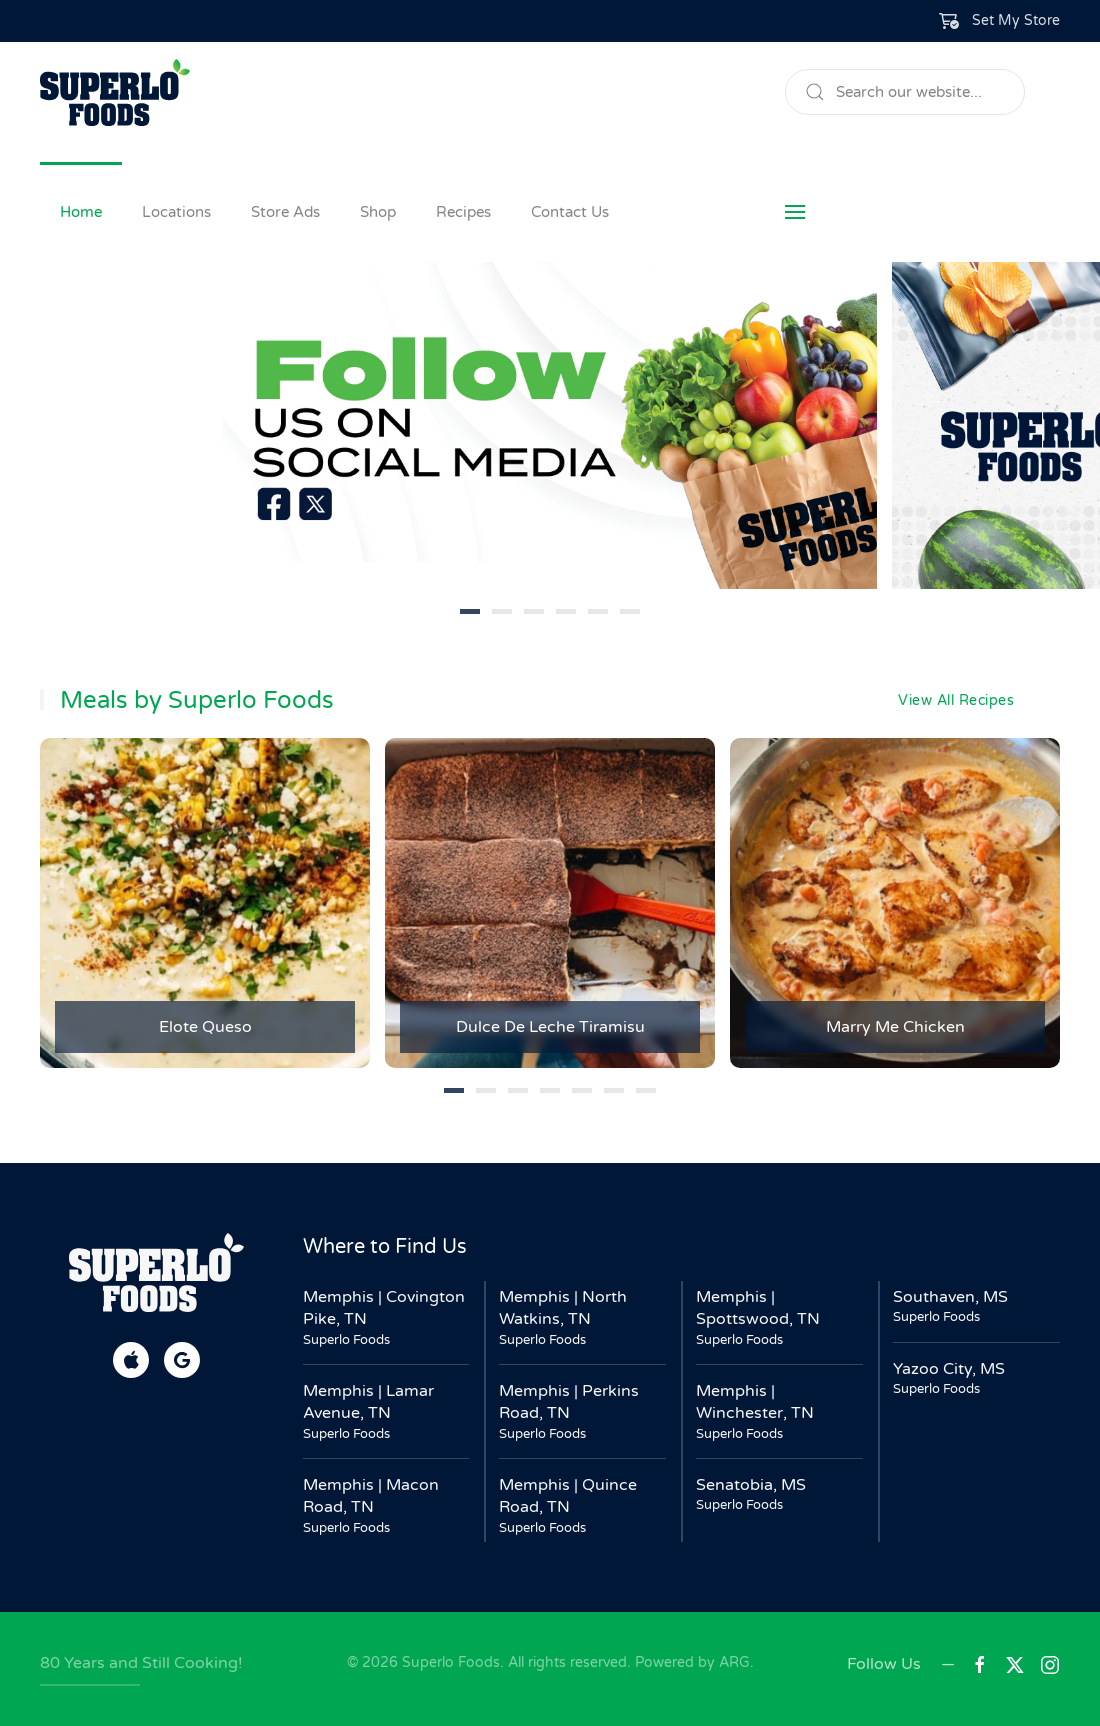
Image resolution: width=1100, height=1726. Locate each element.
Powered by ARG (690, 1662)
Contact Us (570, 212)
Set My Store (1016, 20)
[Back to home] (115, 92)
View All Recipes (956, 700)
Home (81, 212)
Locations (176, 212)
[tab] (470, 611)
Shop (378, 212)
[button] (1000, 21)
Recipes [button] (463, 212)
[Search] (905, 92)
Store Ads (285, 212)
